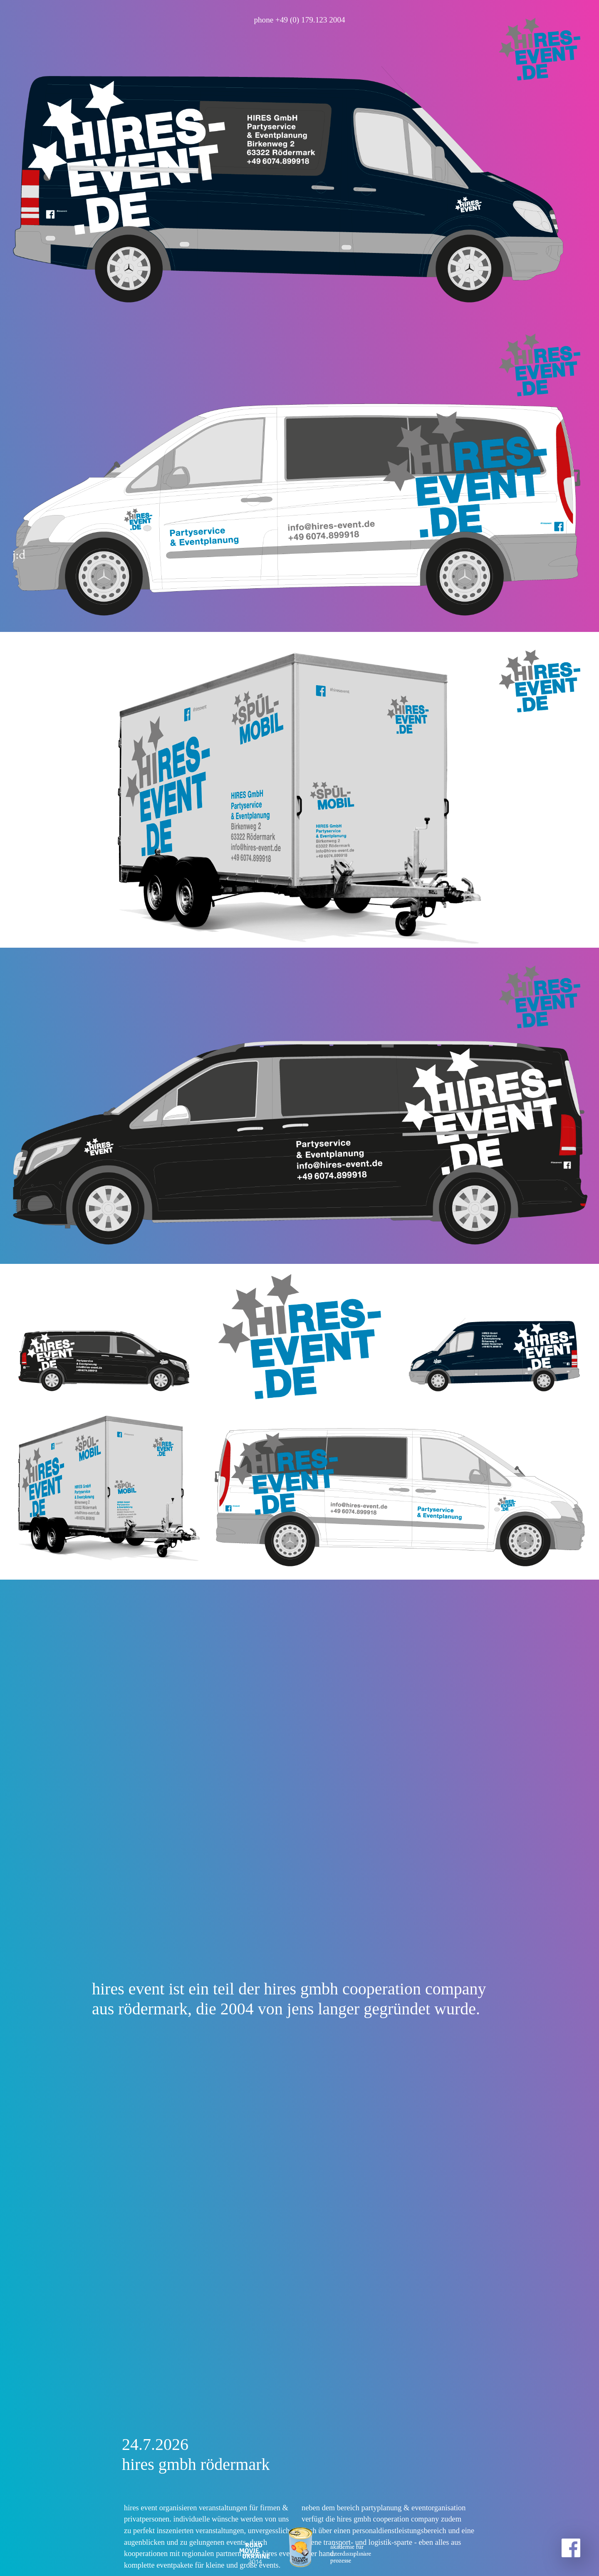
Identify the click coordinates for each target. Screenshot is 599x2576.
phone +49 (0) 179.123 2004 (299, 19)
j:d (18, 372)
